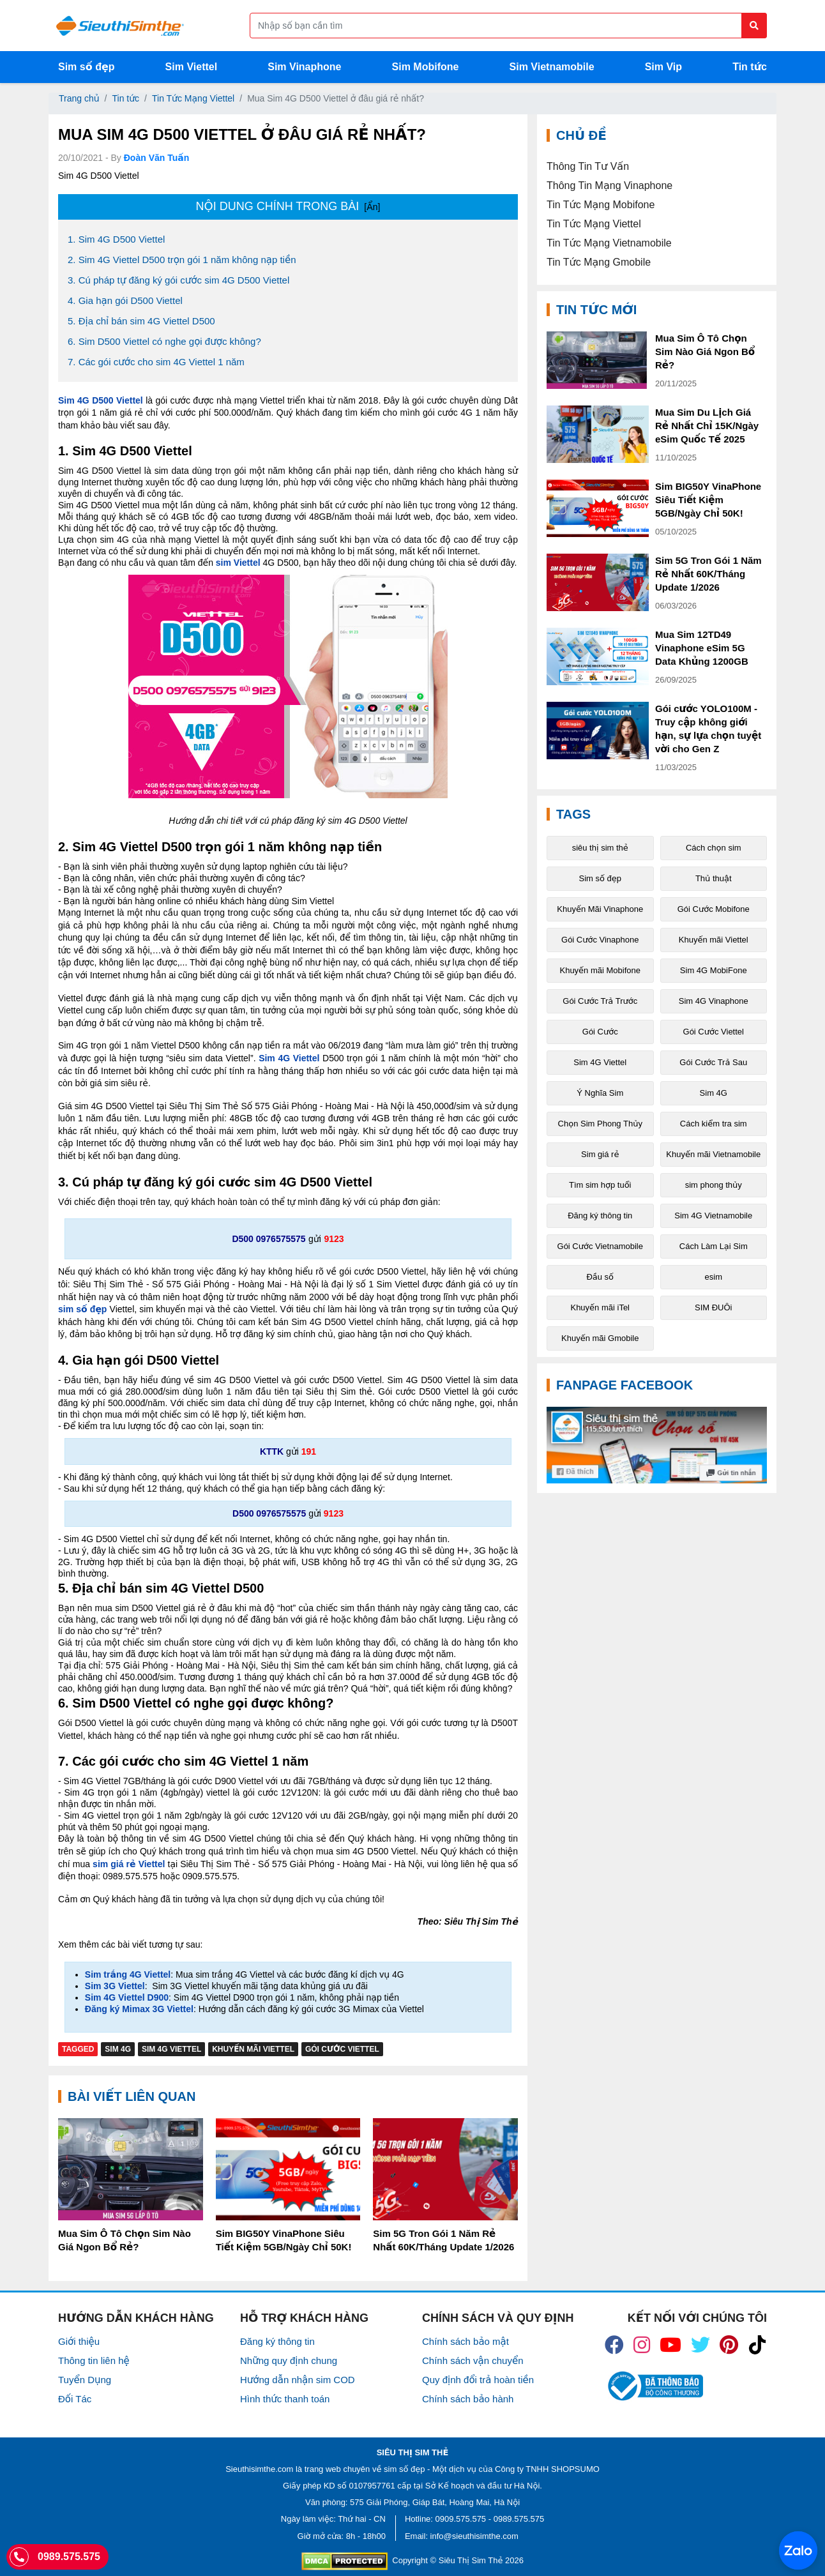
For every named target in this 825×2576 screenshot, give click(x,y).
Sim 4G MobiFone (713, 970)
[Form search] (508, 25)
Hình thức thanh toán (284, 2398)
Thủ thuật (713, 878)
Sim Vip (663, 66)
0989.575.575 (519, 2519)
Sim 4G (118, 2049)
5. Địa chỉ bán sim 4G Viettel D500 (141, 320)
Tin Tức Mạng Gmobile (599, 262)
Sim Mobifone (425, 66)
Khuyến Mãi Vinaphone (600, 909)
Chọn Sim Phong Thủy (600, 1123)
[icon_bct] (653, 2386)
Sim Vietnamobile (552, 66)
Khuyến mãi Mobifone (599, 970)
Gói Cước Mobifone (713, 909)
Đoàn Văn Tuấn (157, 158)
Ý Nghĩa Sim (600, 1093)
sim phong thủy (713, 1185)
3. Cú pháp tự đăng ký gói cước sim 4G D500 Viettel (178, 280)
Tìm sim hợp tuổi (600, 1185)
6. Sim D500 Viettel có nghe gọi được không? (164, 341)
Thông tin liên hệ (94, 2360)
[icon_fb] (614, 2344)
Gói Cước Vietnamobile (600, 1246)
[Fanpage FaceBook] (657, 1445)
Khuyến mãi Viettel (253, 2049)
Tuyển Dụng (84, 2379)
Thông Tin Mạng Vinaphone (609, 185)
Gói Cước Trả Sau (713, 1062)
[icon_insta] (641, 2344)
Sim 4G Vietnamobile (713, 1215)
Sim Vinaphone (304, 66)
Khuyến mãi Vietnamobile (713, 1154)
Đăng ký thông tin (600, 1215)
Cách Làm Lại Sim (713, 1246)
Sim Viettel (191, 66)
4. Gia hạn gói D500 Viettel (125, 300)
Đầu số (600, 1277)
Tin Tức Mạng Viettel (193, 98)
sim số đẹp (404, 2469)
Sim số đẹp (86, 66)
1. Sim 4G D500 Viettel (116, 239)
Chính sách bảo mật (465, 2341)
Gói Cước (600, 1031)
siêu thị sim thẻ (600, 847)
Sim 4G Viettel (171, 2049)
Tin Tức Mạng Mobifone (601, 204)
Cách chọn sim (713, 847)
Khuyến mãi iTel (600, 1307)
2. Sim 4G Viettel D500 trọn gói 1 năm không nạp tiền (182, 259)
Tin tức (749, 66)
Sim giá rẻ (600, 1154)
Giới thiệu (79, 2341)
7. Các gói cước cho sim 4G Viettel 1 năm (156, 361)
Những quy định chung (288, 2360)
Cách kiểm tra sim (713, 1123)
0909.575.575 (461, 2519)
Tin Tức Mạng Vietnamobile (609, 243)
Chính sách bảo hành (467, 2398)
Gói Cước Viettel (342, 2049)
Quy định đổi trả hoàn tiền (478, 2379)
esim (713, 1277)
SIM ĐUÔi (713, 1307)
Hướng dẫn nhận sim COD (297, 2379)
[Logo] (120, 25)
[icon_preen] (729, 2344)
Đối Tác (74, 2398)
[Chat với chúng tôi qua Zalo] (798, 2550)
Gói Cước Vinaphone (600, 939)
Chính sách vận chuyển (473, 2360)
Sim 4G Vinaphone (713, 1001)
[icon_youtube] (670, 2344)
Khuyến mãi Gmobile (600, 1338)
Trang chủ (79, 98)
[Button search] (754, 25)
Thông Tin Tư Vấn (588, 166)
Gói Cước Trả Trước (600, 1001)
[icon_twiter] (700, 2344)
